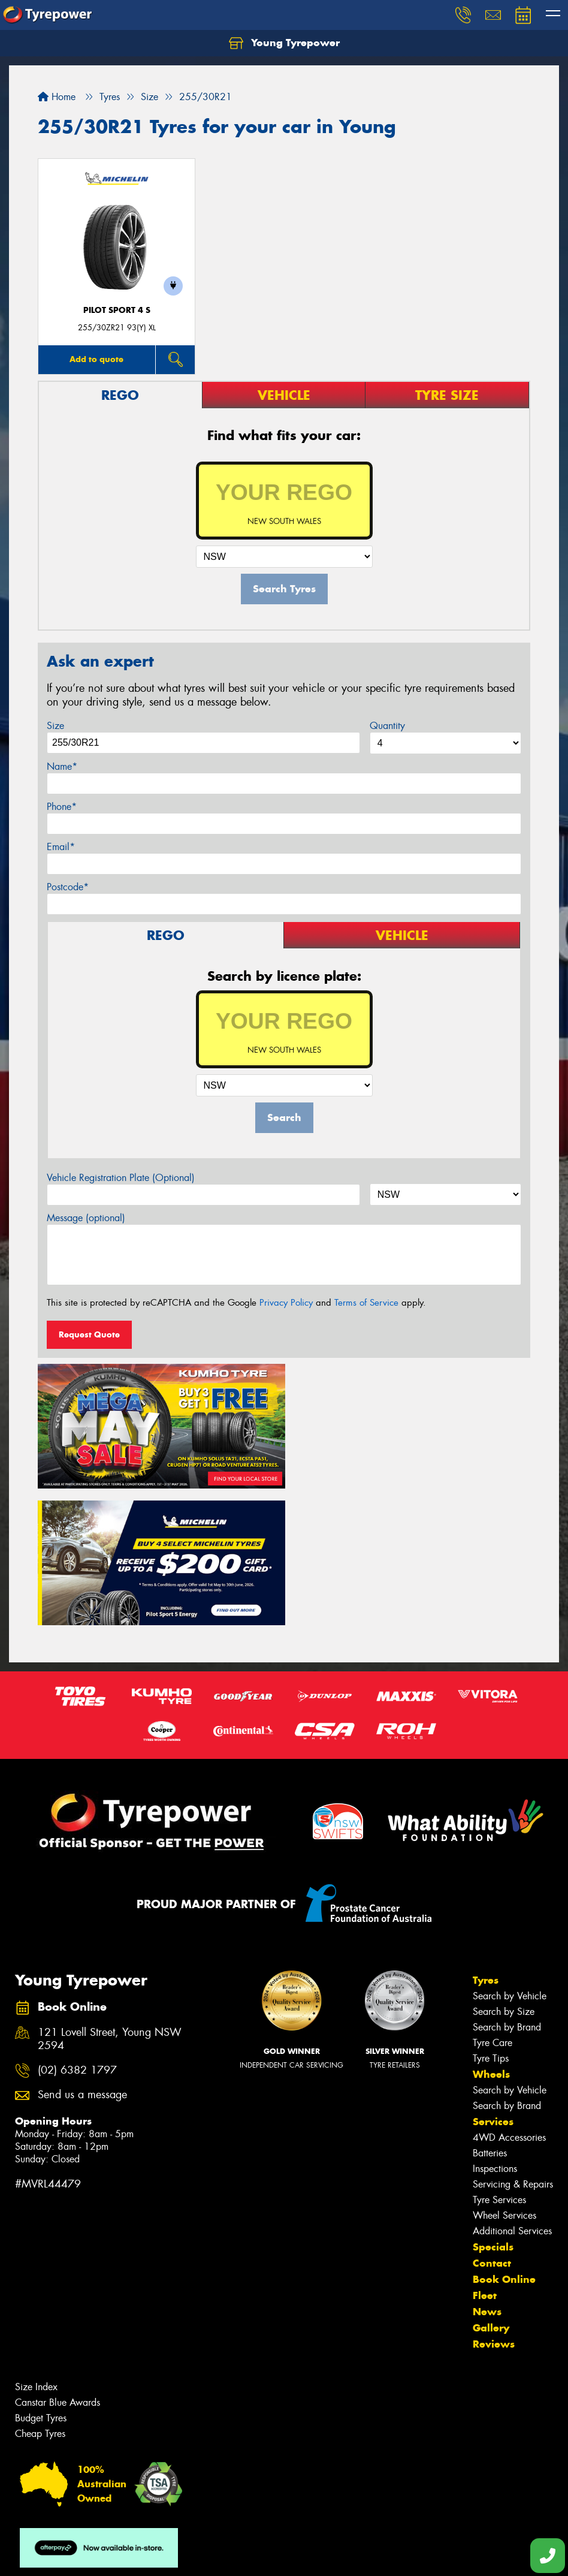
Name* (62, 766)
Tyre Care (492, 1903)
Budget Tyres (41, 2278)
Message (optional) (86, 1218)
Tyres (485, 1840)
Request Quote (89, 1334)
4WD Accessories (509, 1997)
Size (55, 725)
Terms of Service (366, 1303)
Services (493, 1982)
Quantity (387, 725)
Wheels (491, 1934)
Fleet (485, 2155)
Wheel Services (504, 2075)
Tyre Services (499, 2060)
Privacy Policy (286, 1303)
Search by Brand (507, 1887)
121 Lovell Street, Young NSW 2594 (110, 1900)
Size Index (36, 2247)
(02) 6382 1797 (77, 1931)
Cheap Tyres (40, 2294)
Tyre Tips (491, 1918)
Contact (492, 2123)
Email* (61, 846)
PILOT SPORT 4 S (116, 310)
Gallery (491, 2188)
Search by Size (503, 1872)
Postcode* (68, 887)
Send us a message (82, 1956)
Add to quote (96, 359)
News (487, 2172)
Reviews (494, 2204)
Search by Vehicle (509, 1856)
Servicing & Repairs (513, 2044)
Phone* (62, 806)
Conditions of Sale (159, 2556)
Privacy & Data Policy (85, 2556)
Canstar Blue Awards (57, 2262)
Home (56, 97)
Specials (493, 2107)
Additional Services (512, 2091)
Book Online (504, 2139)
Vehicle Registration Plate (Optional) (121, 1177)
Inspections (495, 2029)
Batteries (490, 2013)
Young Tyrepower (284, 43)
